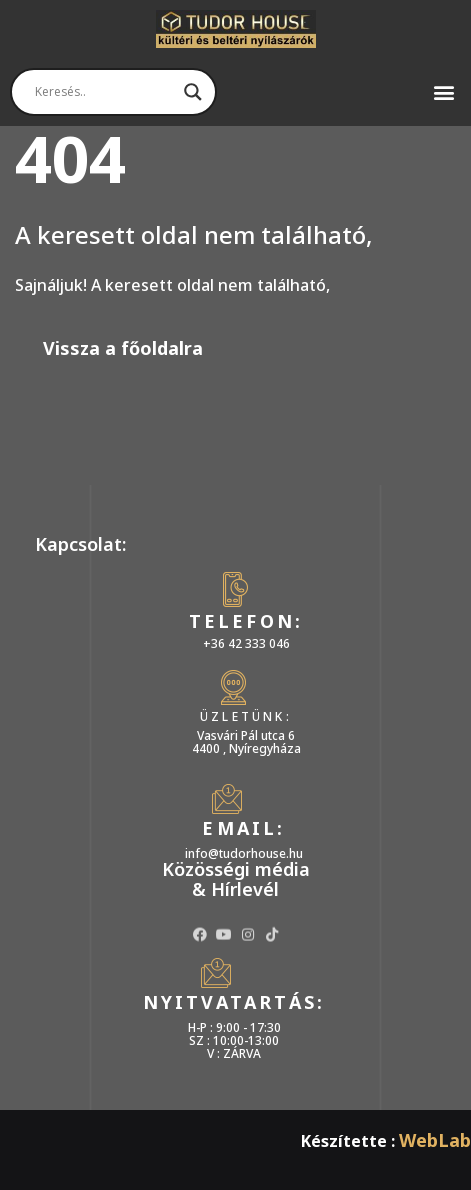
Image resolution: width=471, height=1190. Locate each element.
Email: (243, 828)
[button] (447, 91)
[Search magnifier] (193, 92)
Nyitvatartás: (234, 1002)
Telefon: (246, 621)
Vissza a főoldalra (123, 348)
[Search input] (104, 92)
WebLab (435, 1140)
